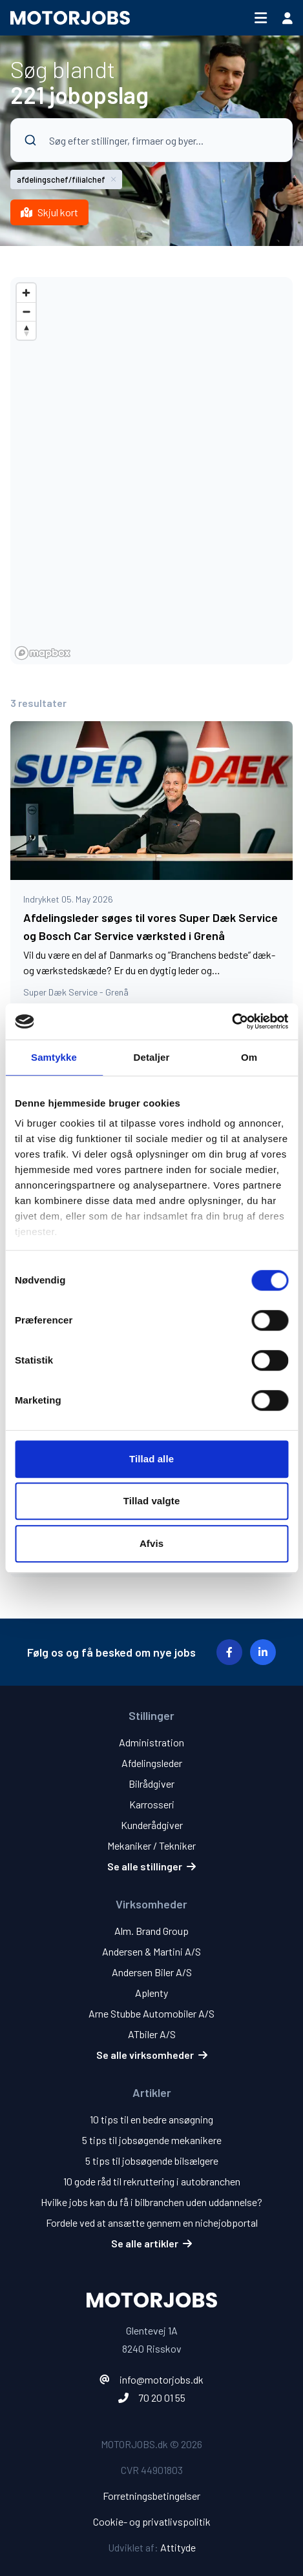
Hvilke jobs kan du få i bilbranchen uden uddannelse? (151, 2202)
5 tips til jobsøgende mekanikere (152, 2140)
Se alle (151, 1866)
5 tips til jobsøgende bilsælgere (151, 2160)
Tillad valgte (151, 1500)
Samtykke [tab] (54, 1057)
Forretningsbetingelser (151, 2495)
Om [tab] (249, 1057)
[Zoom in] (26, 292)
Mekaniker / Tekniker (151, 1845)
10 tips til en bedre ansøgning (151, 2119)
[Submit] (26, 140)
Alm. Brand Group (151, 1931)
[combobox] (151, 153)
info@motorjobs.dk (162, 2379)
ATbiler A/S (152, 2034)
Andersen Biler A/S (152, 1972)
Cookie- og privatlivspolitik (152, 2521)
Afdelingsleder (151, 1763)
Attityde (178, 2547)
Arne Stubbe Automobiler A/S (151, 2013)
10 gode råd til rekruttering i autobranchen (151, 2181)
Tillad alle (151, 1458)
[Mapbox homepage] (42, 653)
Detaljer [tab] (152, 1057)
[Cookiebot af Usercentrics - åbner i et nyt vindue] (231, 1021)
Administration (151, 1742)
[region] (151, 470)
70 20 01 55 (161, 2397)
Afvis (151, 1543)
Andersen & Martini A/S (151, 1951)
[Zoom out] (26, 311)
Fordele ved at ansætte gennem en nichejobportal (152, 2222)
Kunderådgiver (152, 1825)
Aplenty (151, 1993)
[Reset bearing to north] (26, 330)
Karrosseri (151, 1804)
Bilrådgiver (151, 1783)
